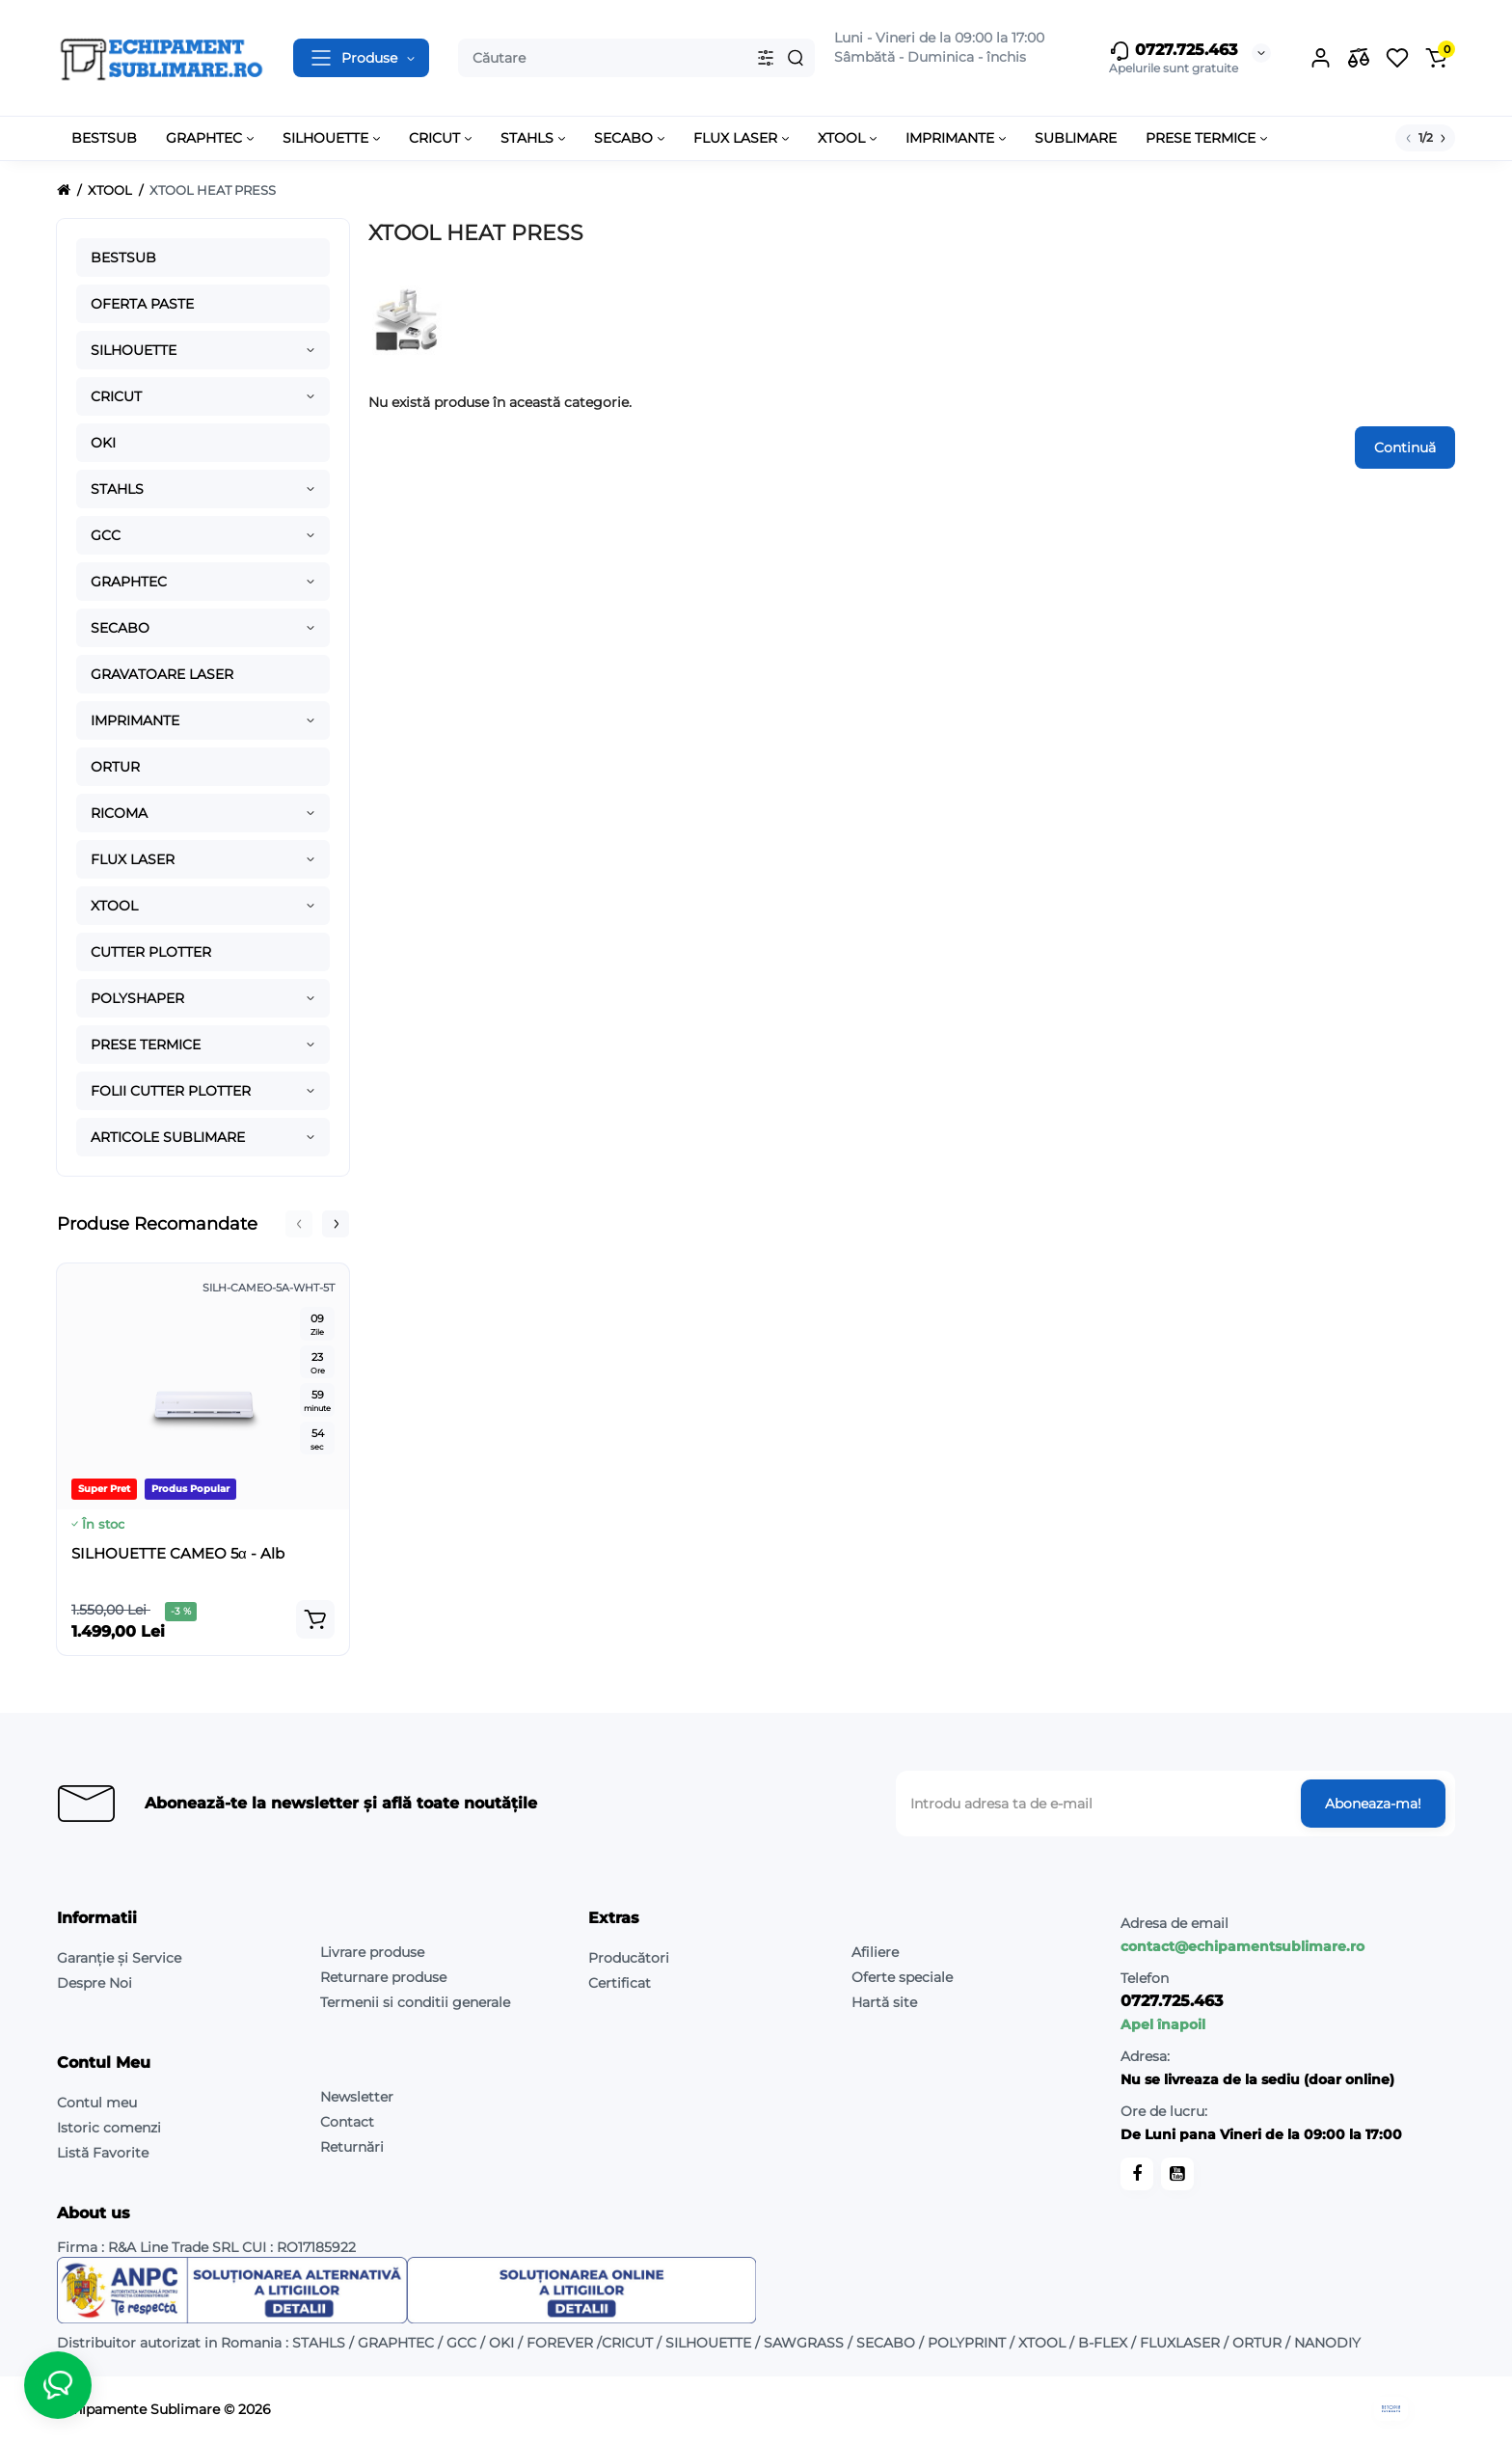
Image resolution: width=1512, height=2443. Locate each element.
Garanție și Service (119, 1958)
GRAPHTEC (129, 581)
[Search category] (765, 57)
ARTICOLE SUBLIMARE (168, 1137)
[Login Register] (1320, 58)
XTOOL (114, 905)
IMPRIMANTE (135, 720)
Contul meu (97, 2102)
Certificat (619, 1983)
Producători (628, 1958)
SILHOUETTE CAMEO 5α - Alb (177, 1553)
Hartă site (884, 2002)
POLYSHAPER (137, 998)
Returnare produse (383, 1977)
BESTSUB (123, 257)
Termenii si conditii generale (415, 2002)
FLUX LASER (133, 859)
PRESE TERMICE (146, 1044)
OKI (103, 442)
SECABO (120, 628)
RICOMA (119, 813)
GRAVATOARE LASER (162, 674)
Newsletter (356, 2096)
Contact (347, 2122)
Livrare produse (372, 1952)
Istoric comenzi (109, 2127)
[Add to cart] (315, 1619)
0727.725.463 (1173, 51)
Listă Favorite (102, 2152)
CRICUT (116, 396)
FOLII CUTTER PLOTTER (171, 1090)
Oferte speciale (902, 1977)
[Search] (795, 57)
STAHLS (117, 489)
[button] (298, 1223)
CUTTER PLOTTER (151, 952)
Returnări (352, 2147)
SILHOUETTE (133, 350)
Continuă (1405, 447)
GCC (106, 535)
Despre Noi (94, 1983)
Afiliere (875, 1952)
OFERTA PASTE (142, 303)
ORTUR (115, 766)
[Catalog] (361, 58)
